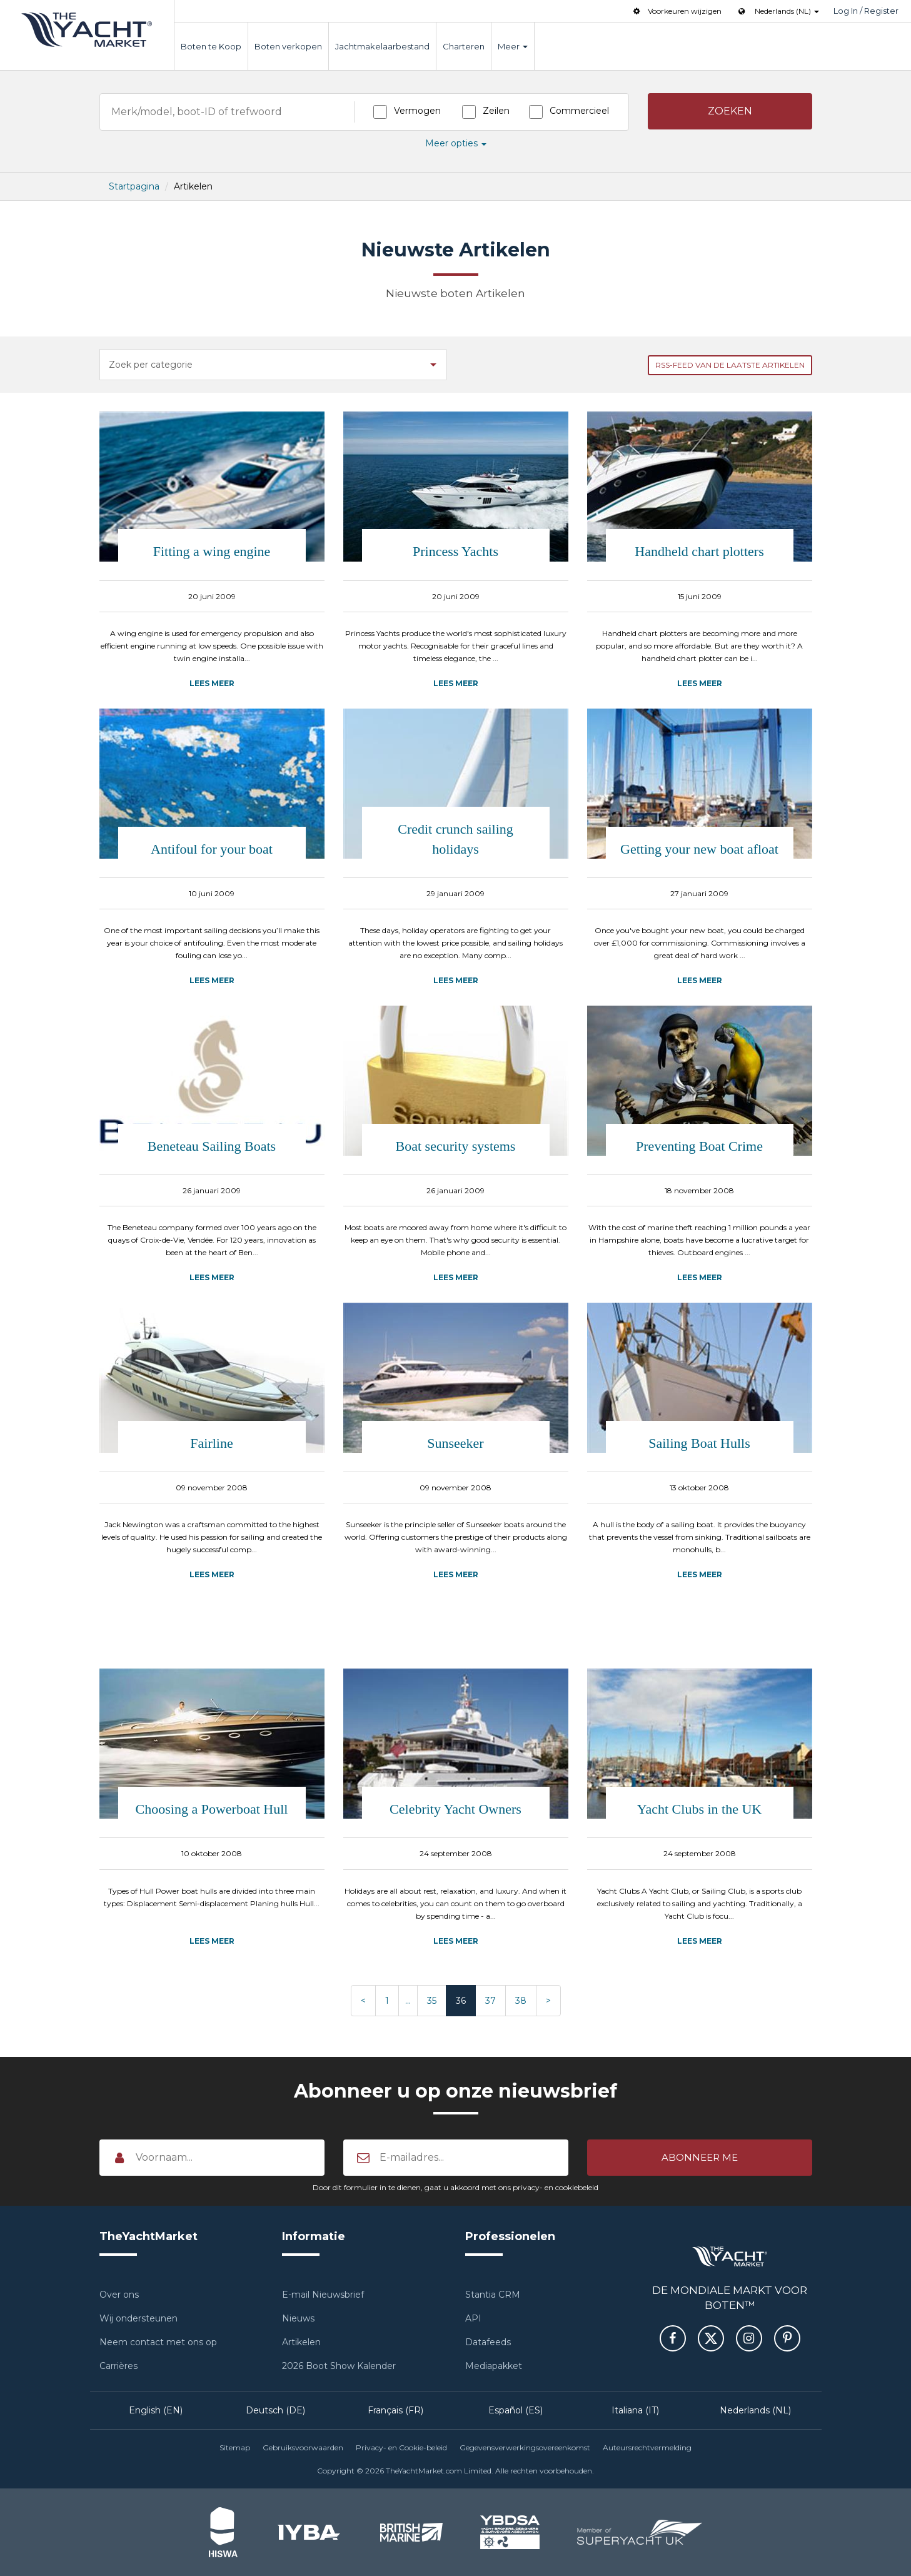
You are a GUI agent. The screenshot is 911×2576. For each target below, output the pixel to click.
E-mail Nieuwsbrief (323, 2294)
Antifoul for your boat (212, 849)
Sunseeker (455, 1443)
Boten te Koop (211, 46)
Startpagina (134, 186)
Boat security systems (456, 1146)
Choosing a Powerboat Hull (212, 1809)
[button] (730, 111)
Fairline (211, 1443)
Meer (513, 46)
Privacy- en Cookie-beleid (401, 2447)
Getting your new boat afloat (699, 849)
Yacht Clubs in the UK (699, 1809)
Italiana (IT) (635, 2410)
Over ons (119, 2294)
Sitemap (234, 2447)
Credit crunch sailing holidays (455, 838)
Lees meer (211, 683)
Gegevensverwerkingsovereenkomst (525, 2447)
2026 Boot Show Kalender (339, 2365)
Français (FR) (395, 2410)
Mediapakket (493, 2365)
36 (461, 2000)
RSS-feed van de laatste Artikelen (730, 365)
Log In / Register (865, 11)
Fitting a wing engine (212, 551)
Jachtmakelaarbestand (382, 46)
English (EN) (156, 2410)
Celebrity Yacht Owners (455, 1809)
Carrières (118, 2365)
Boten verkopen (288, 46)
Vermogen (417, 110)
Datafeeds (488, 2342)
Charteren (464, 46)
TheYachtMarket (87, 30)
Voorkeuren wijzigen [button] (676, 11)
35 (431, 2000)
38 (520, 2000)
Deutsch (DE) (275, 2410)
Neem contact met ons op (158, 2342)
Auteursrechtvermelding (647, 2447)
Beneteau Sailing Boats (212, 1146)
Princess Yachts (455, 551)
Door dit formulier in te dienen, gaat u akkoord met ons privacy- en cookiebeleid (455, 2187)
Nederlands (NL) (755, 2410)
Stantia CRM (492, 2294)
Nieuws (298, 2318)
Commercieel (579, 110)
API (473, 2318)
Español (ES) (515, 2410)
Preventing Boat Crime (699, 1146)
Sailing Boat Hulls (699, 1443)
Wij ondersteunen (138, 2318)
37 (490, 2000)
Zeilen (496, 110)
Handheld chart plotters (699, 551)
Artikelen (301, 2342)
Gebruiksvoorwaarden (303, 2447)
